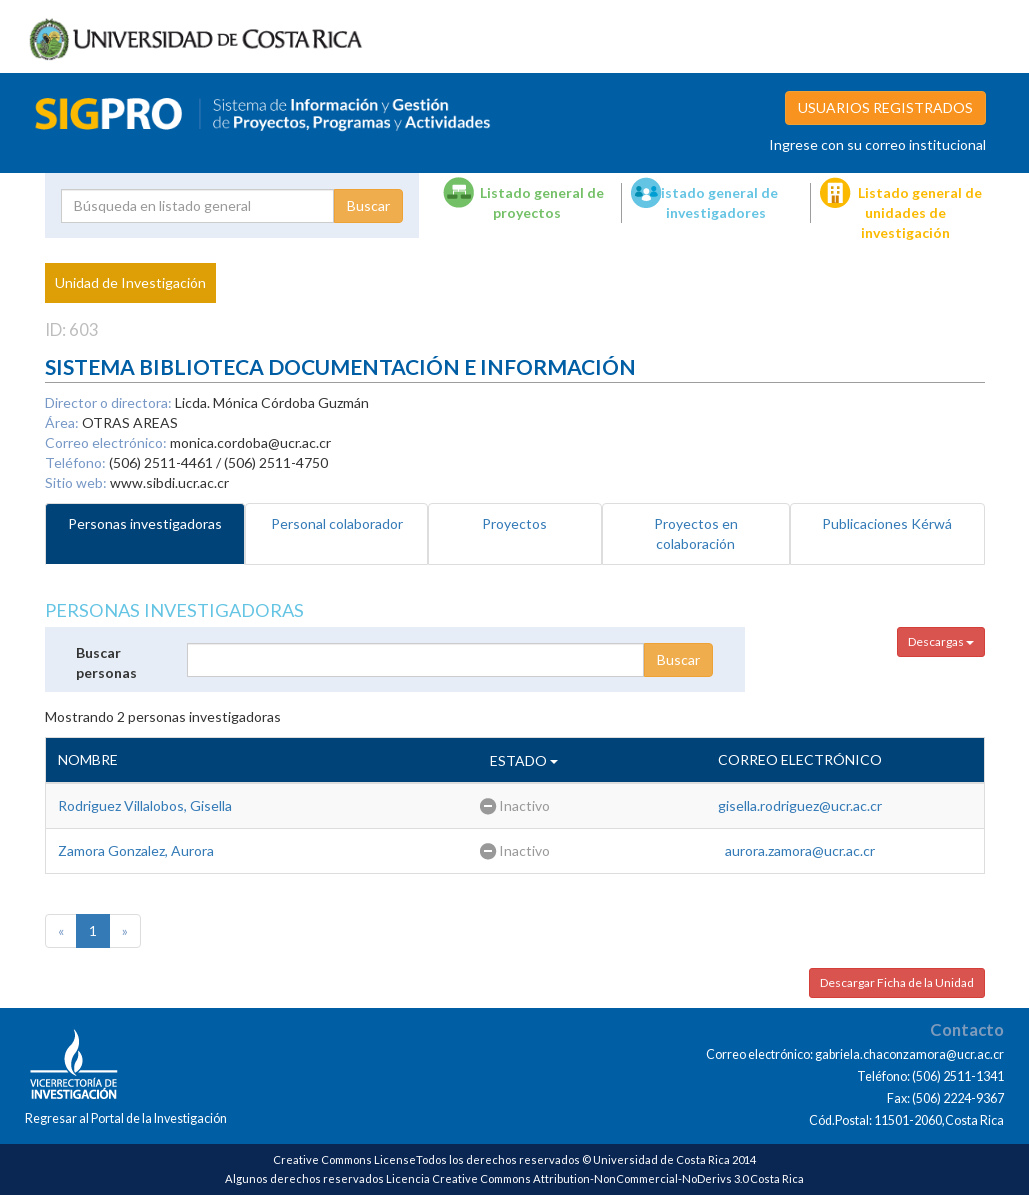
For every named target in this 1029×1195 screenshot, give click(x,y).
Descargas (941, 641)
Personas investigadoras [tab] (145, 523)
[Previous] (61, 931)
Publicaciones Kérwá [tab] (887, 523)
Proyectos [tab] (514, 523)
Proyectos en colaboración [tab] (696, 533)
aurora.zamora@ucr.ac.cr (800, 850)
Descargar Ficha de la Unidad (897, 982)
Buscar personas (106, 662)
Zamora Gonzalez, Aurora (136, 850)
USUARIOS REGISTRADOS (885, 107)
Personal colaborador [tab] (337, 523)
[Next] (125, 931)
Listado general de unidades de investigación (920, 212)
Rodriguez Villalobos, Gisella (145, 805)
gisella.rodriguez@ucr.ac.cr (800, 805)
